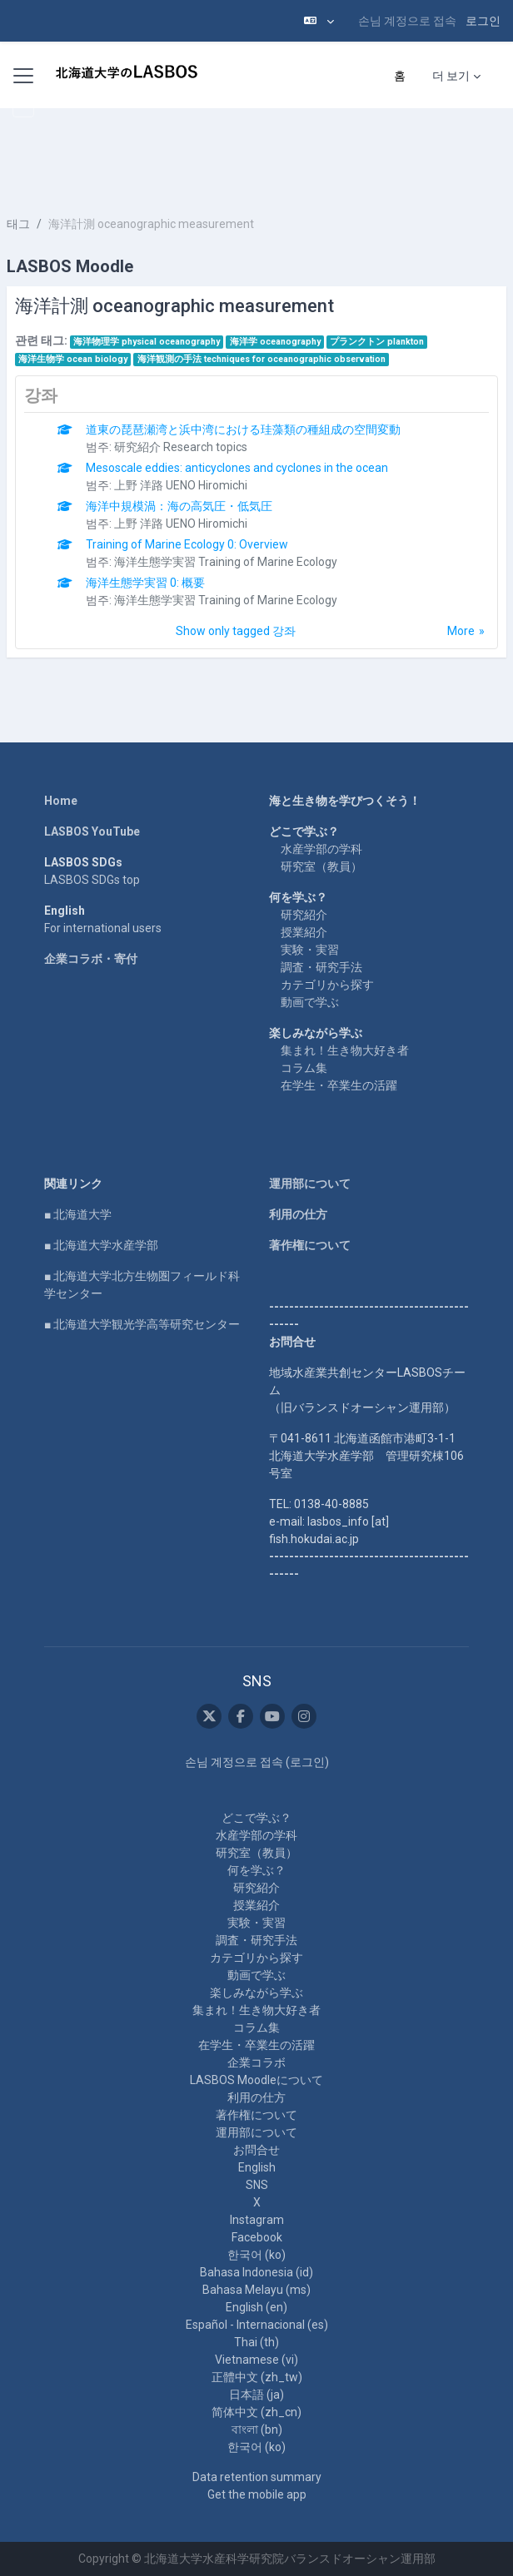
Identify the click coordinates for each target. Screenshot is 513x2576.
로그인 (483, 20)
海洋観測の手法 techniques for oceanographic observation (261, 359)
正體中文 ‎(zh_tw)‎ (257, 2377)
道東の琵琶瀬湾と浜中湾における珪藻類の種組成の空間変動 (243, 429)
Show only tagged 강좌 (236, 631)
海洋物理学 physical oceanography (146, 341)
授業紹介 (304, 932)
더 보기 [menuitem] (451, 75)
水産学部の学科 (321, 849)
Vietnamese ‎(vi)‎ (256, 2359)
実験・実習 (310, 949)
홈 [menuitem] (400, 75)
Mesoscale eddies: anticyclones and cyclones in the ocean (237, 467)
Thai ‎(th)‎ (256, 2342)
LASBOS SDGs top (92, 879)
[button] (318, 21)
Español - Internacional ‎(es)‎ (257, 2324)
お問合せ (256, 2150)
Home (60, 800)
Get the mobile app (256, 2494)
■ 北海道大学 (78, 1214)
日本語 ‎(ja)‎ (256, 2394)
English (257, 2167)
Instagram (257, 2219)
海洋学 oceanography (275, 341)
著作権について (310, 1245)
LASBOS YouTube (92, 831)
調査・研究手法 (321, 967)
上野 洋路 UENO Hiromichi (180, 485)
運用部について (310, 1183)
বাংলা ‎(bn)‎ (257, 2429)
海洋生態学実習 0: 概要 (145, 582)
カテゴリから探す (327, 984)
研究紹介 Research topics (180, 447)
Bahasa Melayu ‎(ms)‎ (256, 2289)
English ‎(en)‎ (256, 2307)
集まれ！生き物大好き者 (345, 1050)
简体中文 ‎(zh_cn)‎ (256, 2412)
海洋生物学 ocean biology (72, 359)
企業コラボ (256, 2062)
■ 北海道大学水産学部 (101, 1245)
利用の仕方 (298, 1214)
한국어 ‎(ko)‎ (256, 2254)
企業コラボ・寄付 (90, 958)
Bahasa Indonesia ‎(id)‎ (256, 2272)
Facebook (257, 2237)
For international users (103, 928)
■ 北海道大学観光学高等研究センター (142, 1324)
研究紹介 (304, 914)
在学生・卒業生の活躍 (339, 1085)
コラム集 (304, 1068)
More (461, 631)
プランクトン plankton (377, 341)
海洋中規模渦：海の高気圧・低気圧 (179, 506)
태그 (18, 224)
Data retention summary (256, 2477)
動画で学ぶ (310, 1002)
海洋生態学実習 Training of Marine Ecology (225, 561)
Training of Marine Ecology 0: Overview (187, 544)
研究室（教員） (321, 866)
